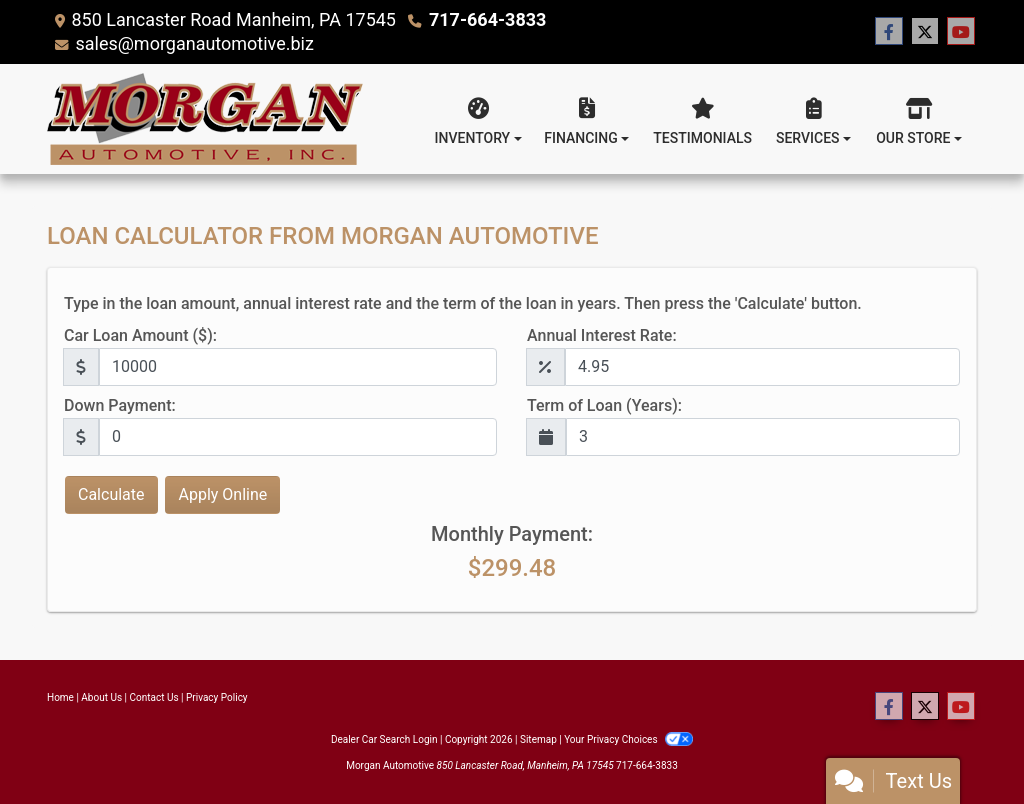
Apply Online (222, 494)
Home (60, 697)
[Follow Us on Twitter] (925, 32)
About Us (101, 697)
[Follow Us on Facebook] (889, 32)
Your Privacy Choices (628, 739)
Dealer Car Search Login (384, 739)
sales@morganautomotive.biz (194, 43)
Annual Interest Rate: (602, 335)
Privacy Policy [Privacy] (217, 697)
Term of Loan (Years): (604, 405)
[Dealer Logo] (205, 119)
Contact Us (154, 697)
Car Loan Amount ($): (140, 335)
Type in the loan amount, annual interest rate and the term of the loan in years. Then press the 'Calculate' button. (463, 303)
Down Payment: (120, 405)
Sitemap (538, 739)
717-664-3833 (487, 19)
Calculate (111, 494)
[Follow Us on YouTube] (961, 32)
